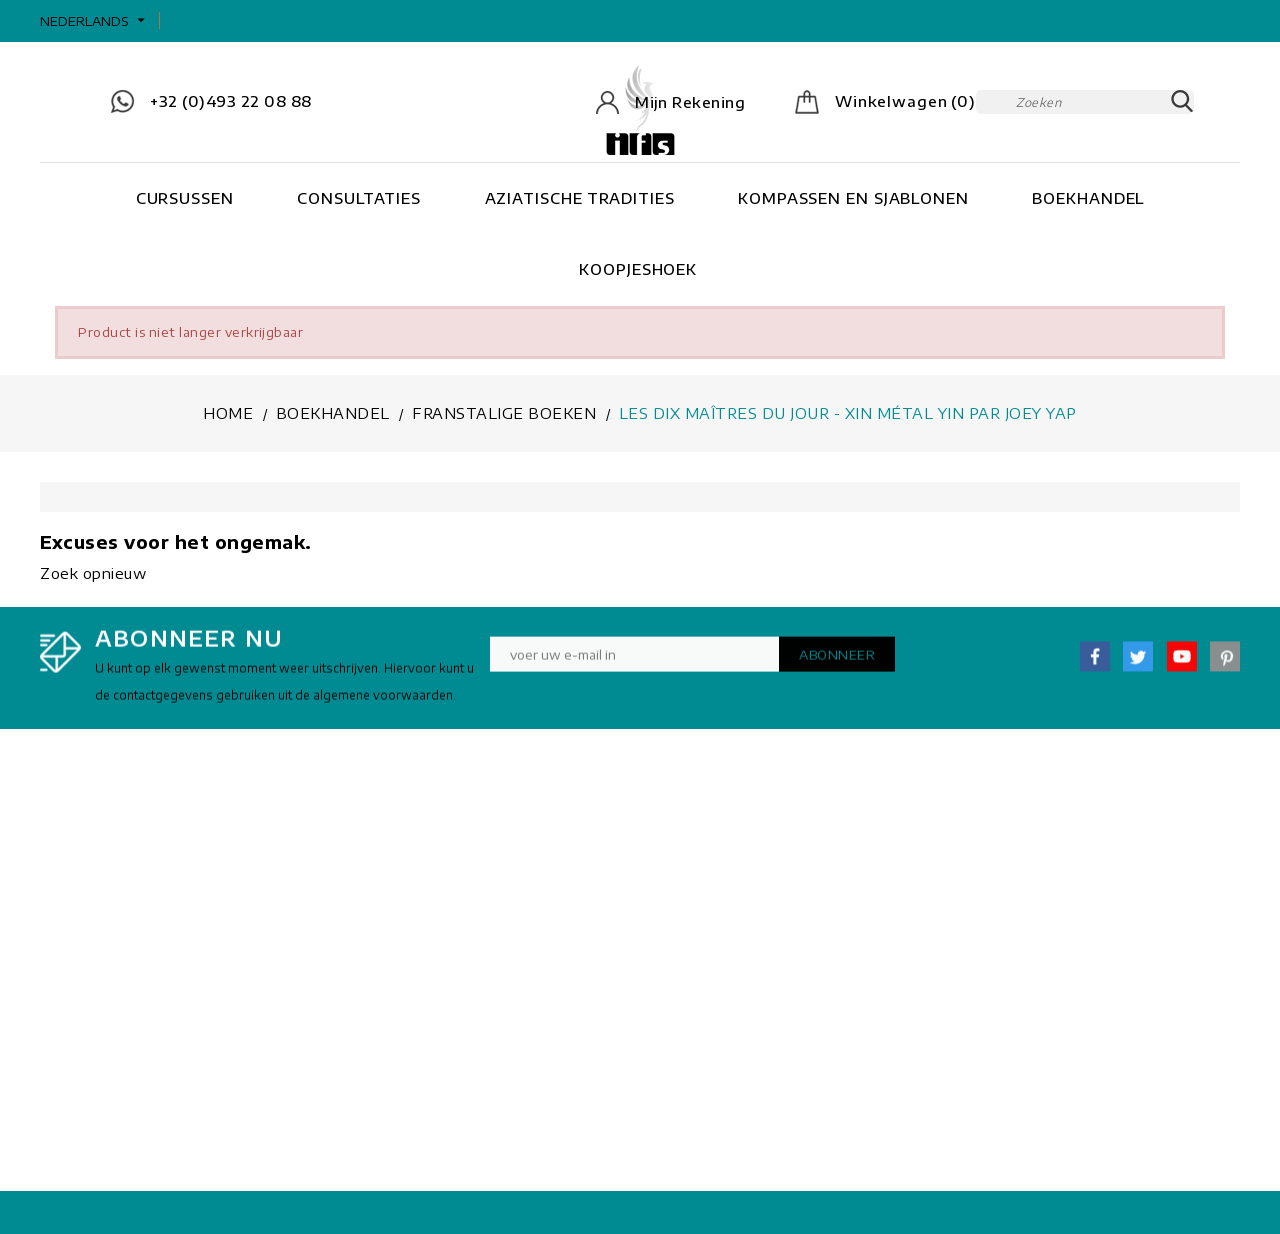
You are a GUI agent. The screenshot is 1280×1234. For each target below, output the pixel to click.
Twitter (1138, 664)
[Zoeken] (1085, 102)
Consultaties (359, 198)
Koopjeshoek (638, 269)
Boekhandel (1088, 198)
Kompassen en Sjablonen (853, 198)
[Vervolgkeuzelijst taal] (95, 21)
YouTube (1182, 664)
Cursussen (185, 198)
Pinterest (1225, 664)
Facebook (1095, 664)
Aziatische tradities (580, 198)
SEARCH (1182, 102)
